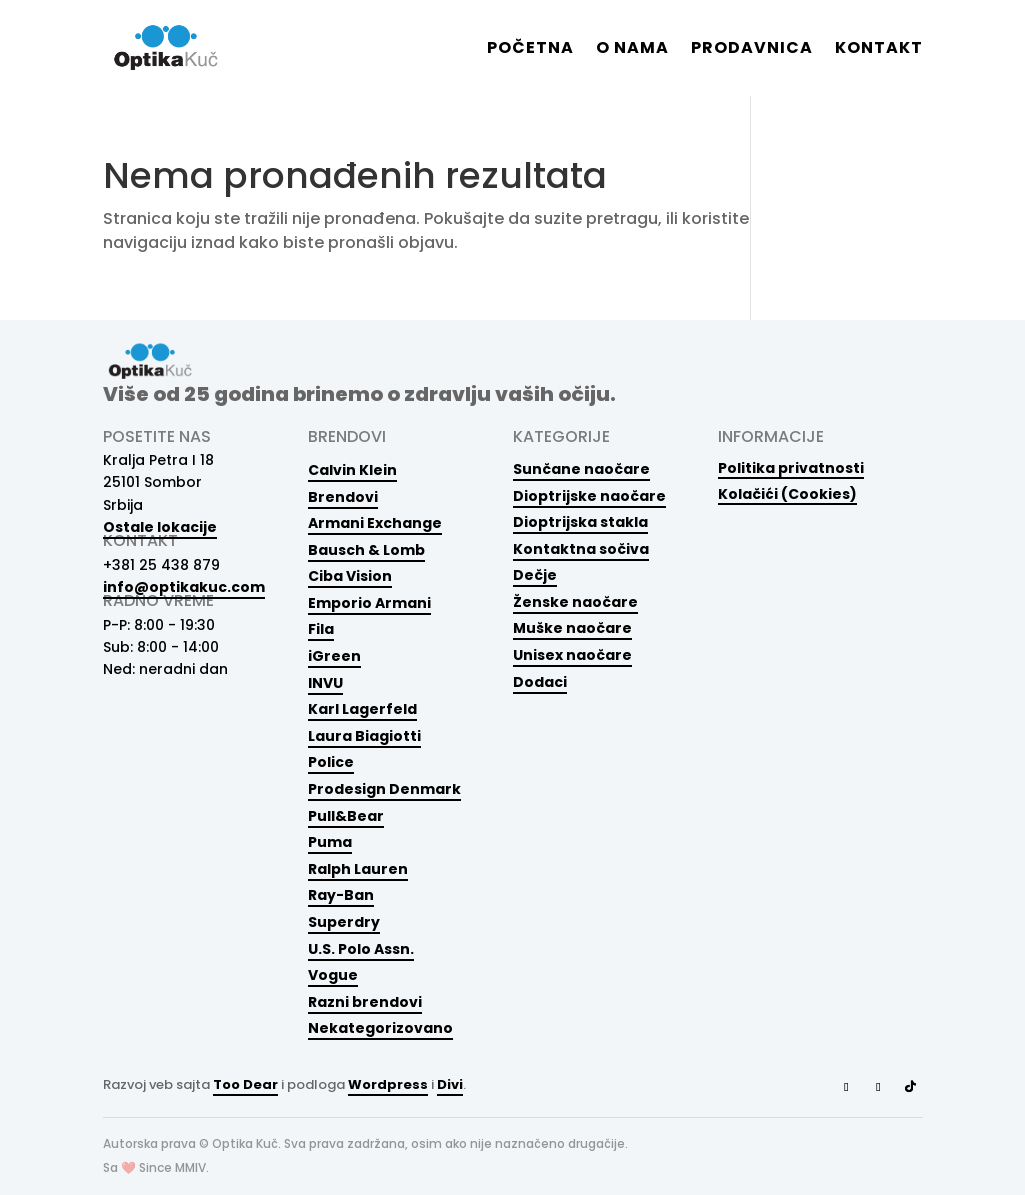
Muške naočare (572, 628)
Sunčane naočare (581, 469)
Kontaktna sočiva (581, 549)
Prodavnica (752, 50)
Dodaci (540, 682)
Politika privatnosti (791, 467)
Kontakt (879, 50)
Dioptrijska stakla (580, 522)
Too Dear (245, 1084)
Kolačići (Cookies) (787, 493)
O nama (632, 50)
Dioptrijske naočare (589, 496)
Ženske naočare (575, 602)
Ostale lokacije (160, 527)
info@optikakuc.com (184, 587)
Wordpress (388, 1084)
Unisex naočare (572, 655)
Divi (450, 1084)
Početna (530, 50)
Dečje (535, 575)
